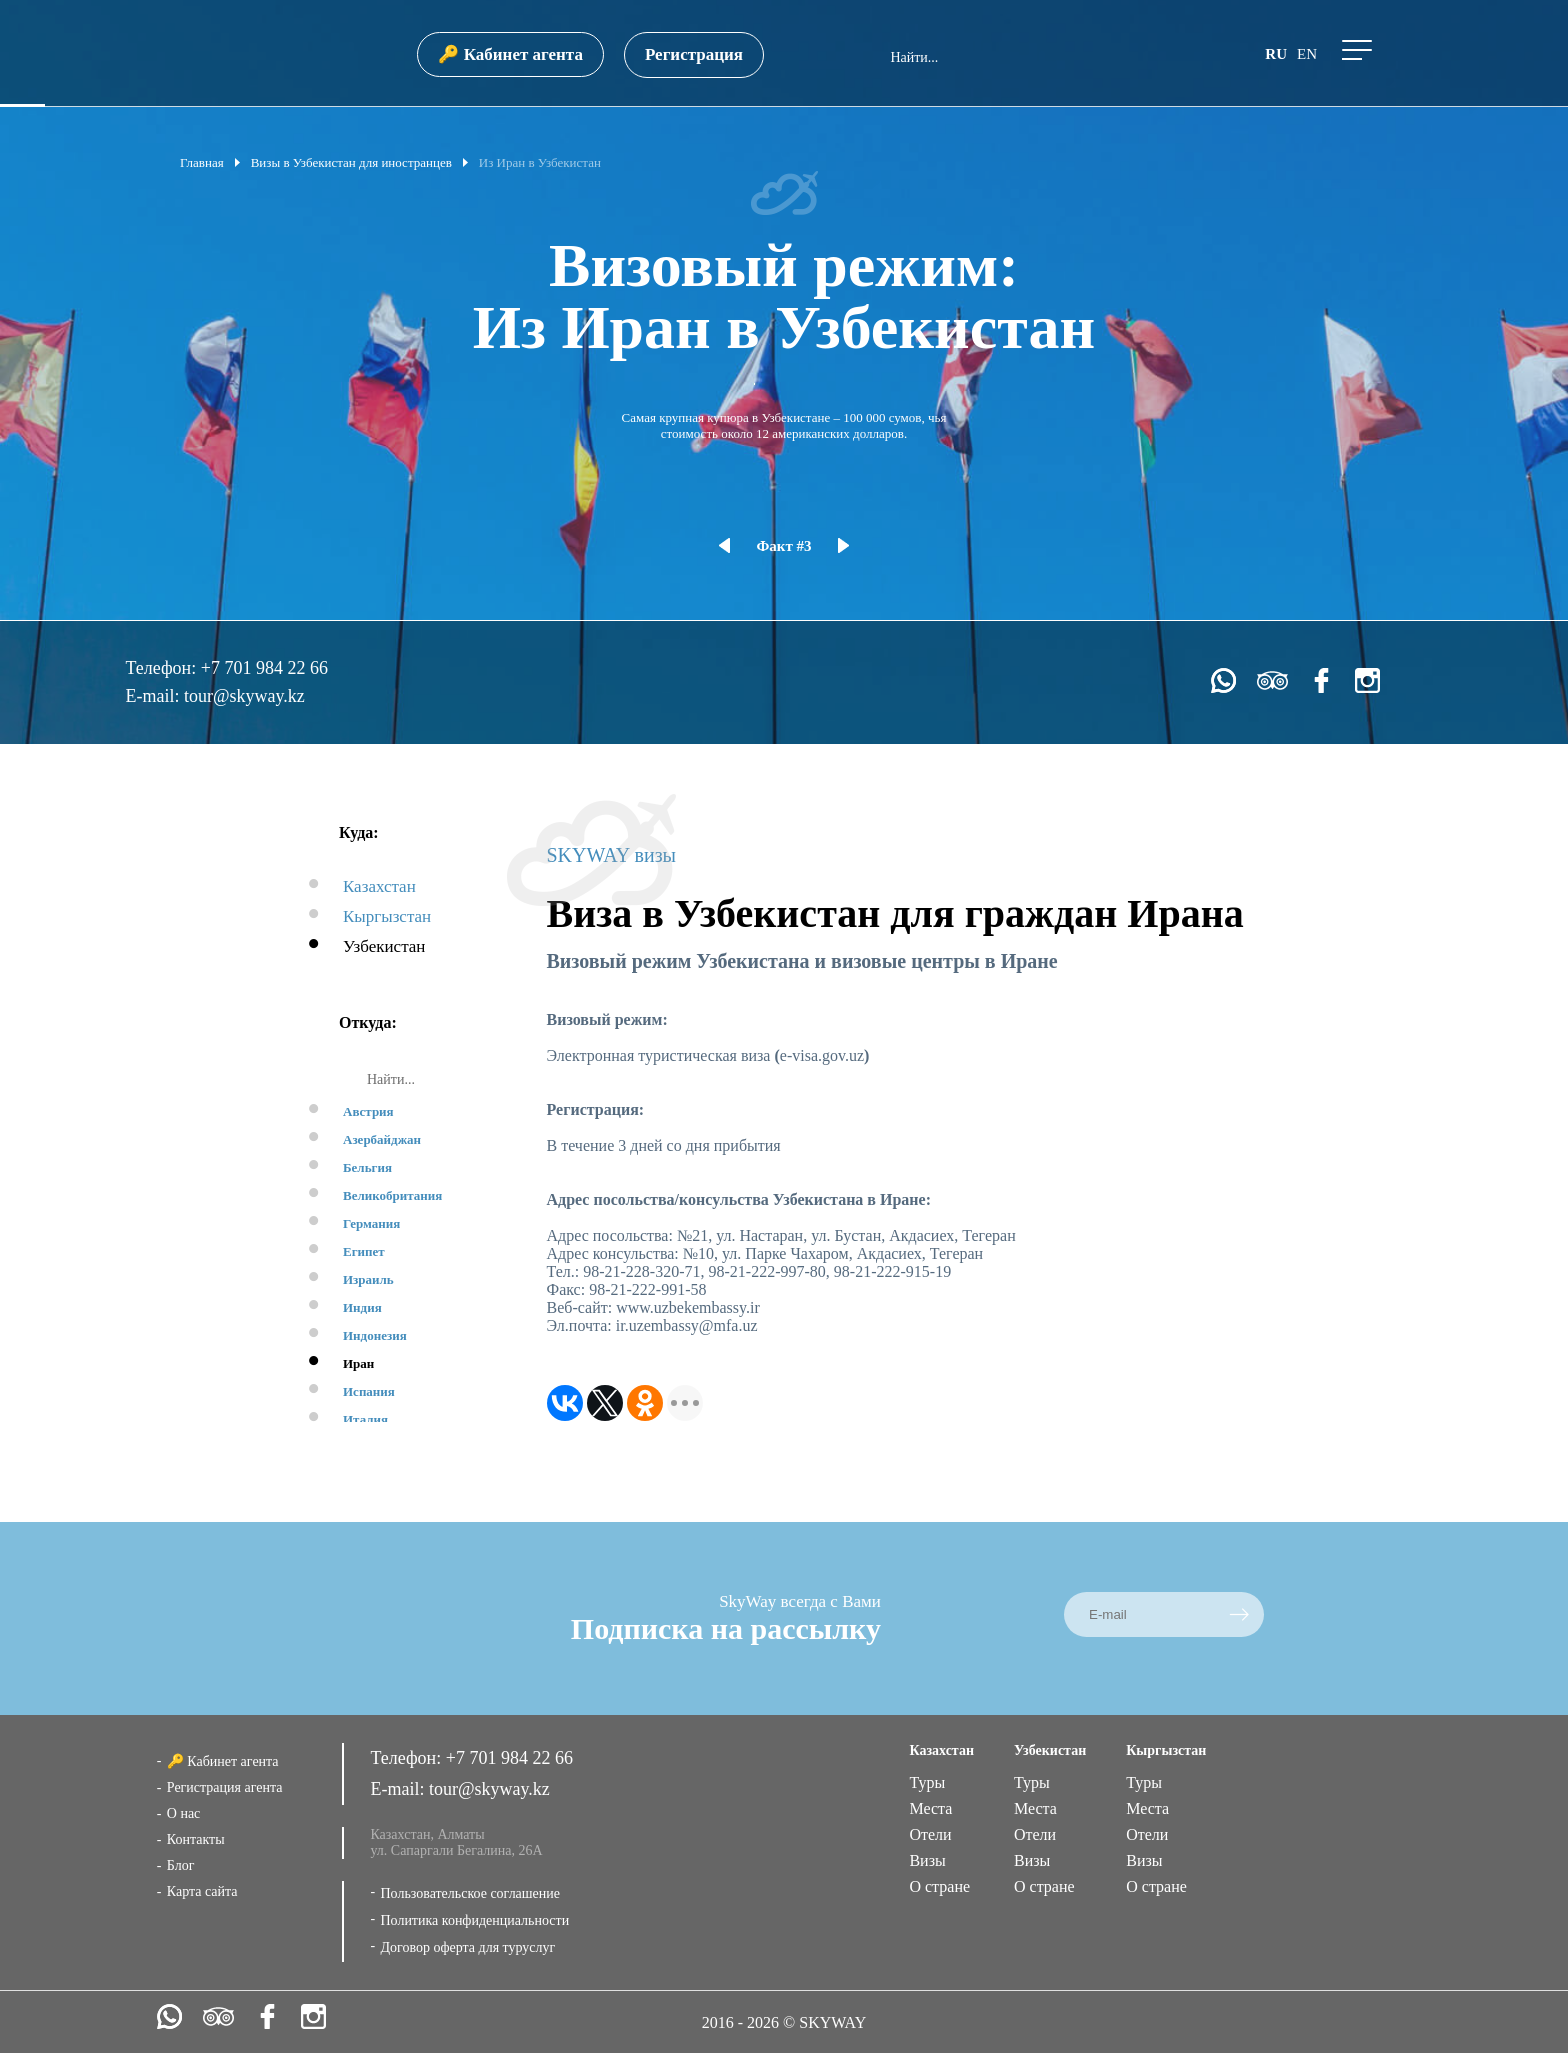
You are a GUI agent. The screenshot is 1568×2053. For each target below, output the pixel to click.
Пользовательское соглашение (470, 1893)
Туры (927, 1782)
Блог (181, 1865)
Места (930, 1808)
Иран (358, 1363)
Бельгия (367, 1167)
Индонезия (375, 1335)
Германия (371, 1223)
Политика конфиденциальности (474, 1920)
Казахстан (379, 886)
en (1307, 54)
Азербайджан (382, 1139)
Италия (365, 1419)
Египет (364, 1251)
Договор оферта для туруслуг (467, 1947)
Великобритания (392, 1195)
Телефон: (162, 668)
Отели (930, 1834)
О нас (184, 1813)
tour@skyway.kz (244, 696)
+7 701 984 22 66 (264, 668)
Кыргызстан (387, 916)
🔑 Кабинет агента (510, 54)
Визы (927, 1860)
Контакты (196, 1839)
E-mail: (154, 696)
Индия (362, 1307)
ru (1276, 54)
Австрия (368, 1111)
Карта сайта (202, 1891)
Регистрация (694, 54)
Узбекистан (384, 946)
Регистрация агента (225, 1787)
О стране (939, 1886)
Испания (369, 1391)
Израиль (368, 1279)
